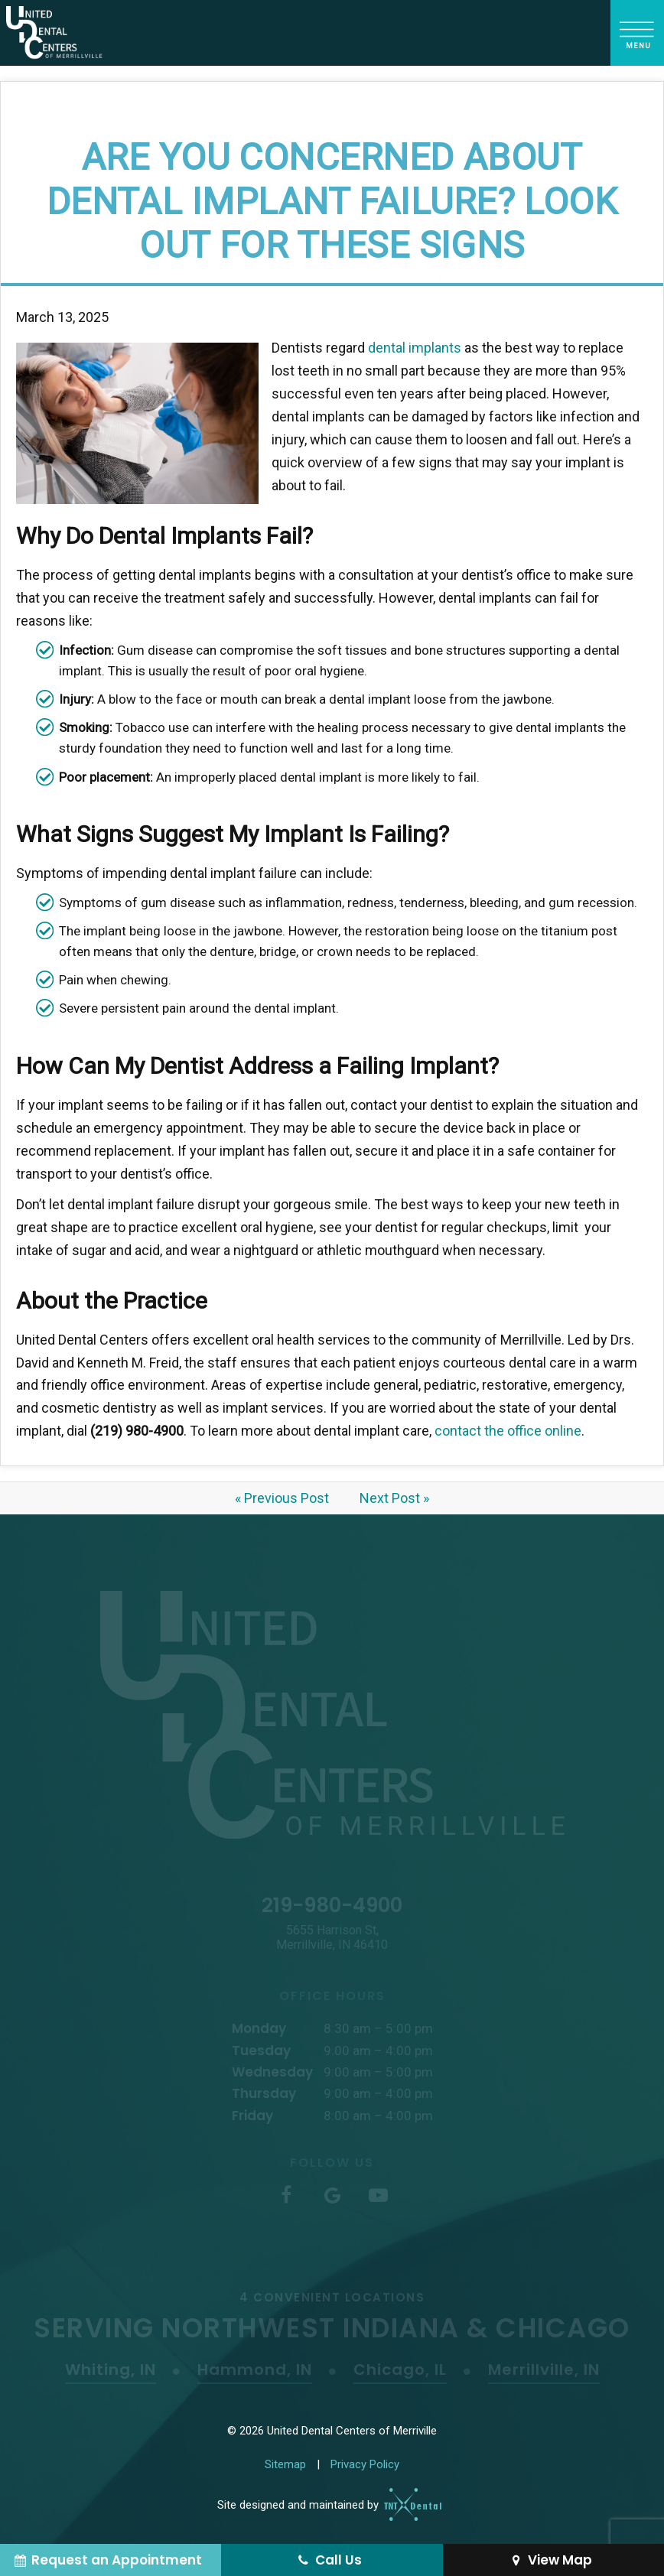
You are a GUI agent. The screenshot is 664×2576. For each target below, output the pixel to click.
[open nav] (637, 32)
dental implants (414, 348)
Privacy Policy (364, 2464)
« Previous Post (282, 1498)
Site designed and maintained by (324, 2504)
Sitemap (285, 2464)
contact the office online (508, 1431)
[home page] (54, 33)
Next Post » (394, 1498)
